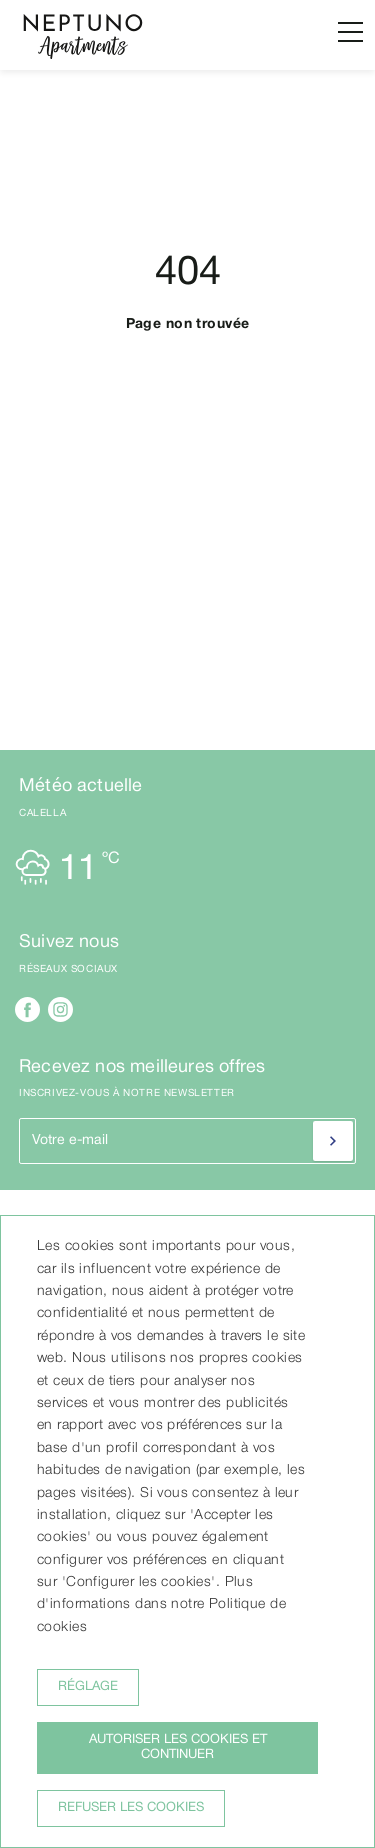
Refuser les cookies (131, 1808)
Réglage (88, 1687)
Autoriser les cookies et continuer (178, 1747)
